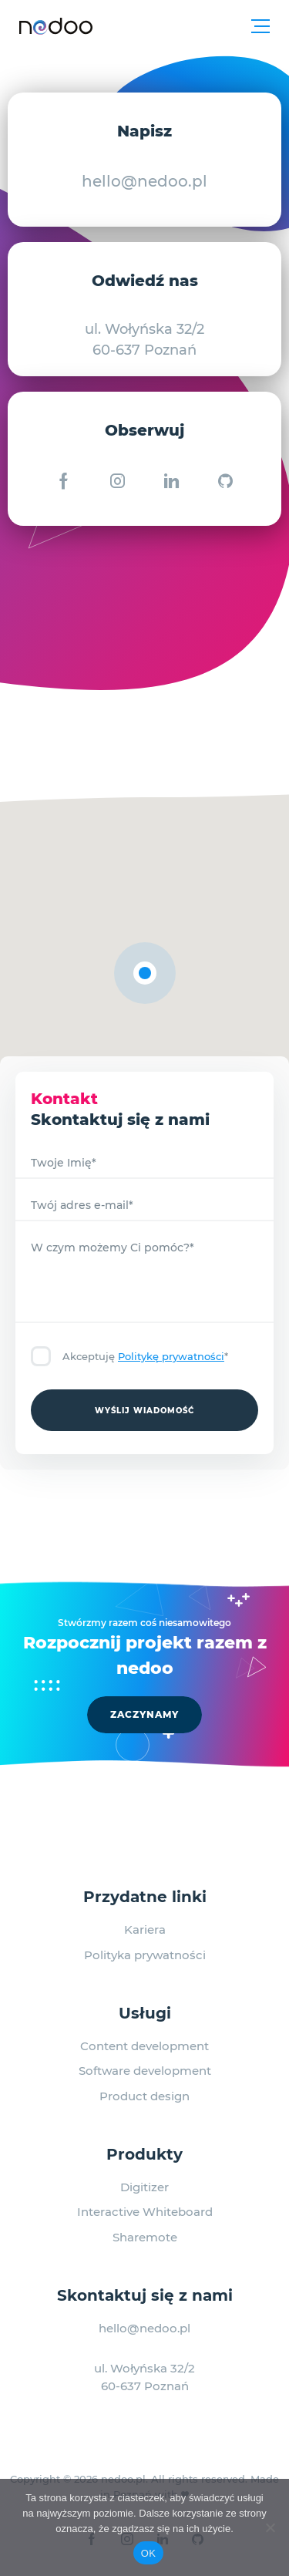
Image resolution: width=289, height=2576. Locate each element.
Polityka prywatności (145, 1955)
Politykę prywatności (171, 1356)
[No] (269, 2527)
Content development (144, 2046)
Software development (145, 2070)
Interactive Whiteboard (145, 2211)
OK (148, 2553)
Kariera (145, 1929)
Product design (144, 2096)
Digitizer (144, 2187)
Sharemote (145, 2237)
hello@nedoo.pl (144, 181)
